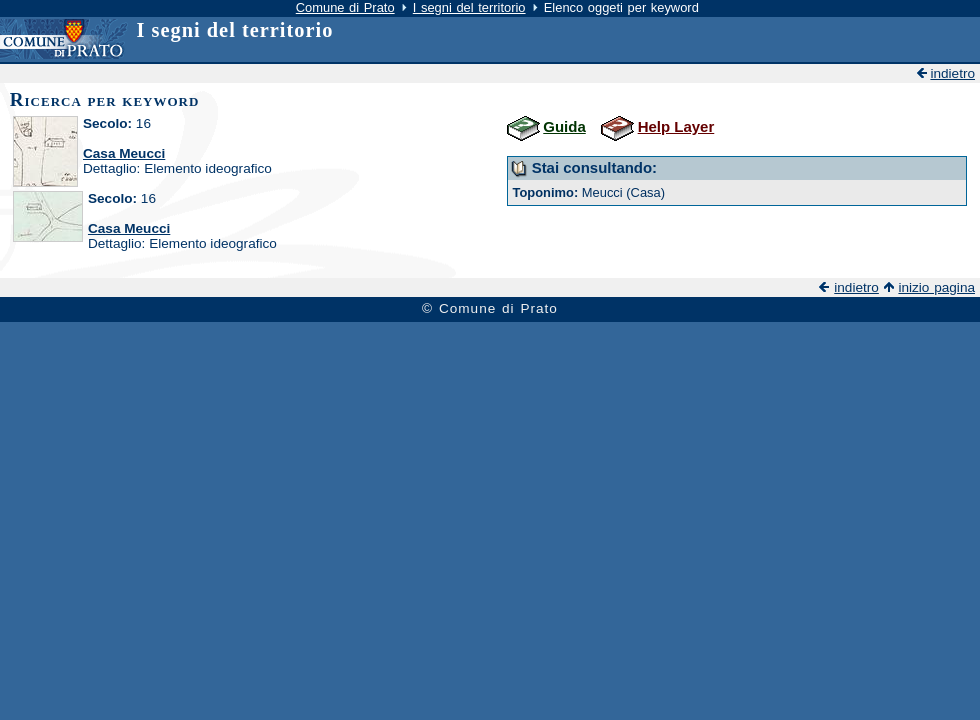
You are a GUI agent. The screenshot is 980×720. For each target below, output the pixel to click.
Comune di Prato (345, 7)
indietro (952, 73)
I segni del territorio (469, 7)
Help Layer (676, 126)
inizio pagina (936, 287)
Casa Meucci (124, 153)
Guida (564, 126)
